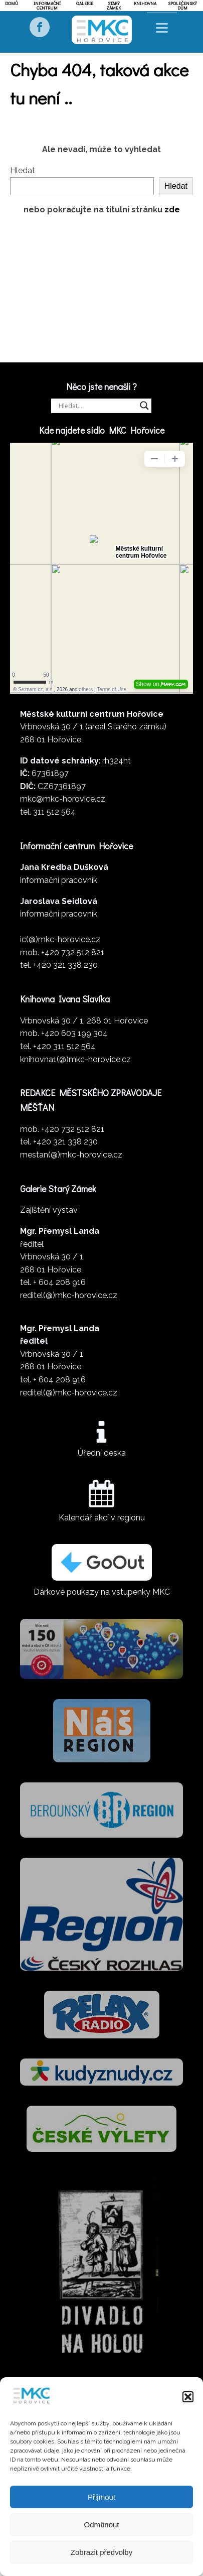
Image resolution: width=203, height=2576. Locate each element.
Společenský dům (182, 6)
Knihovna (145, 3)
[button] (188, 2397)
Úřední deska (102, 1453)
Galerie (84, 3)
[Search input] (97, 406)
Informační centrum (47, 6)
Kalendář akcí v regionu (102, 1517)
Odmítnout (101, 2524)
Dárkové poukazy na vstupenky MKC (102, 1592)
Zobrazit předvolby (101, 2552)
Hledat (22, 170)
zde (172, 209)
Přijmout (101, 2497)
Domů (11, 3)
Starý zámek (113, 6)
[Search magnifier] (144, 406)
